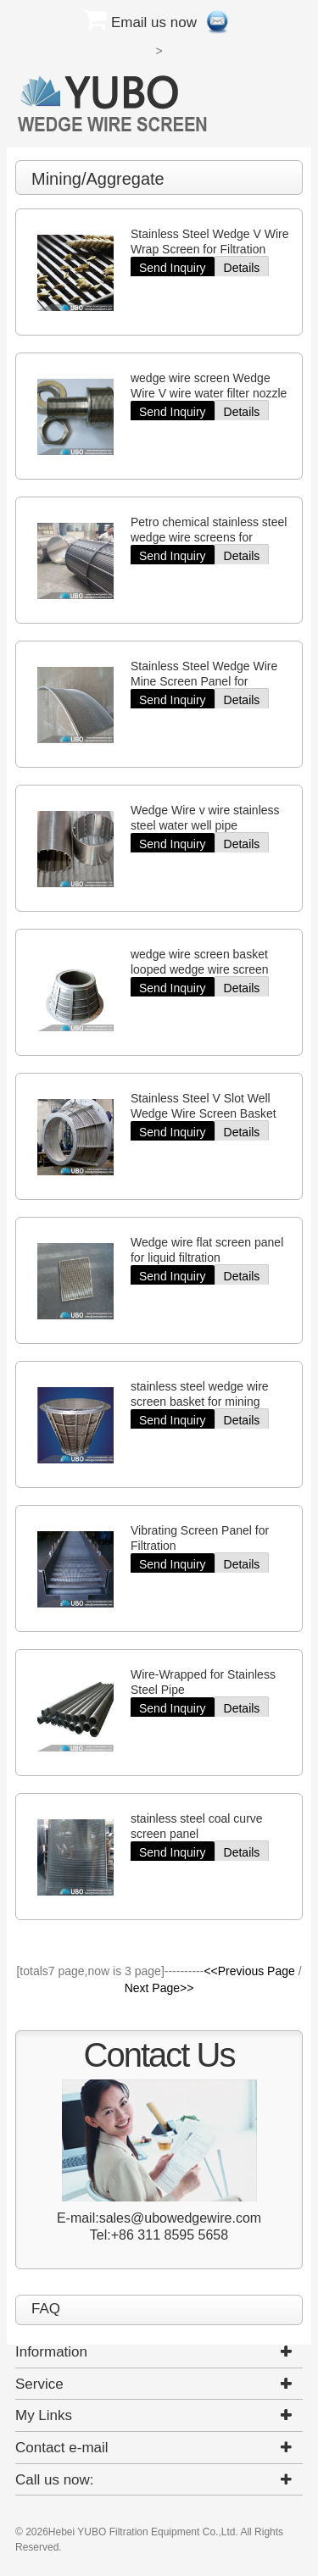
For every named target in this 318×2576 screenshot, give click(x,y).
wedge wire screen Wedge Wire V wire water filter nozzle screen (209, 393)
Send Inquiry (172, 268)
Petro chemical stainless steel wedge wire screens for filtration (209, 537)
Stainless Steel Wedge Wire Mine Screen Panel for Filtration (204, 681)
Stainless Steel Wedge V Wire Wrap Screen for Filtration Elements (210, 249)
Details (242, 268)
